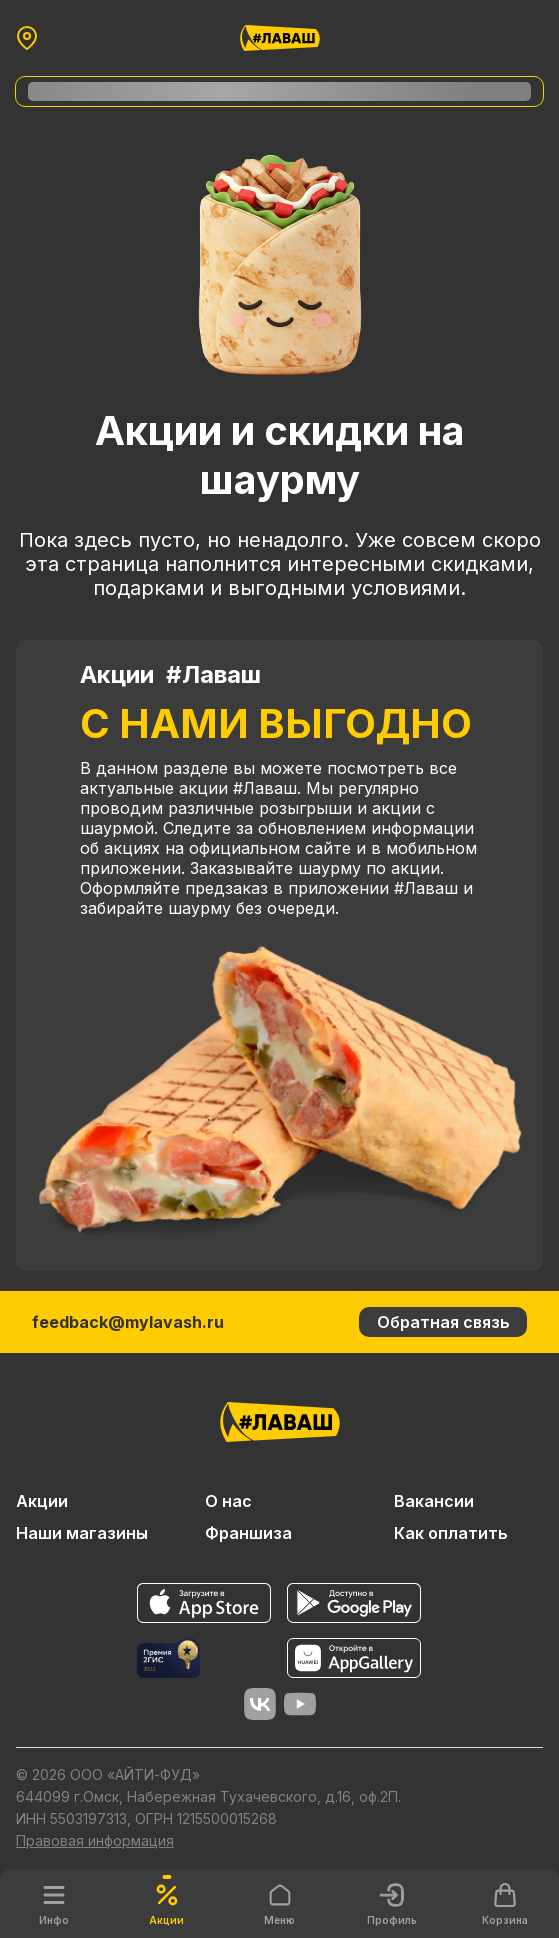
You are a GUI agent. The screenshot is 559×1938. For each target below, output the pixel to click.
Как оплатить (451, 1533)
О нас (228, 1501)
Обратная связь (443, 1322)
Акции (42, 1501)
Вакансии (434, 1501)
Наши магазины (82, 1533)
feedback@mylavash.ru (128, 1322)
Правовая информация (95, 1840)
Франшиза (248, 1533)
